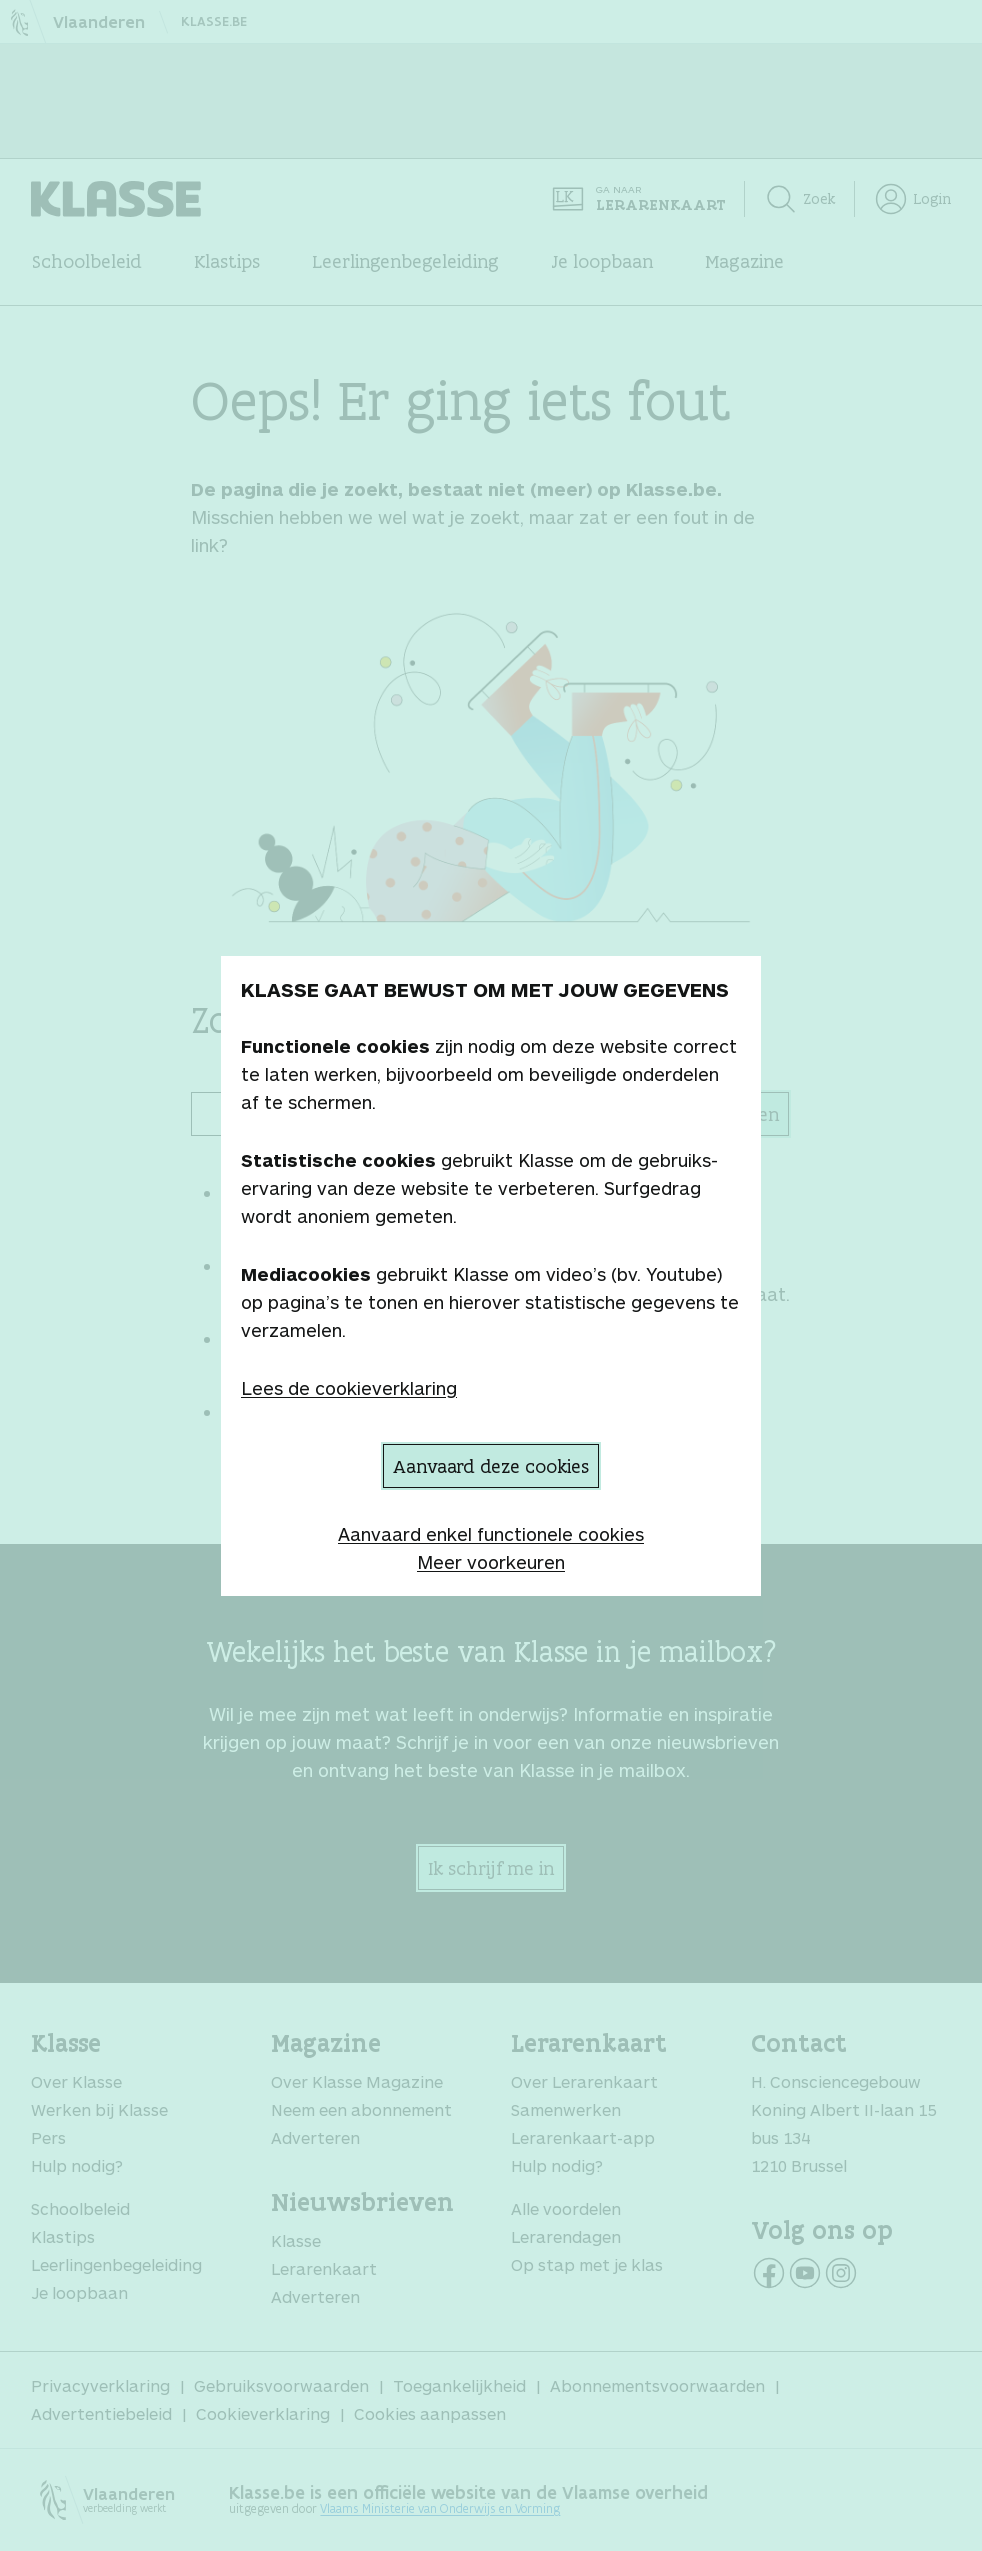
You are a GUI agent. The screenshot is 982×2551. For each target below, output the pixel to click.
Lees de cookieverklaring (349, 1388)
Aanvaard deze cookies (491, 1466)
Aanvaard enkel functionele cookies (491, 1534)
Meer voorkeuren (491, 1562)
